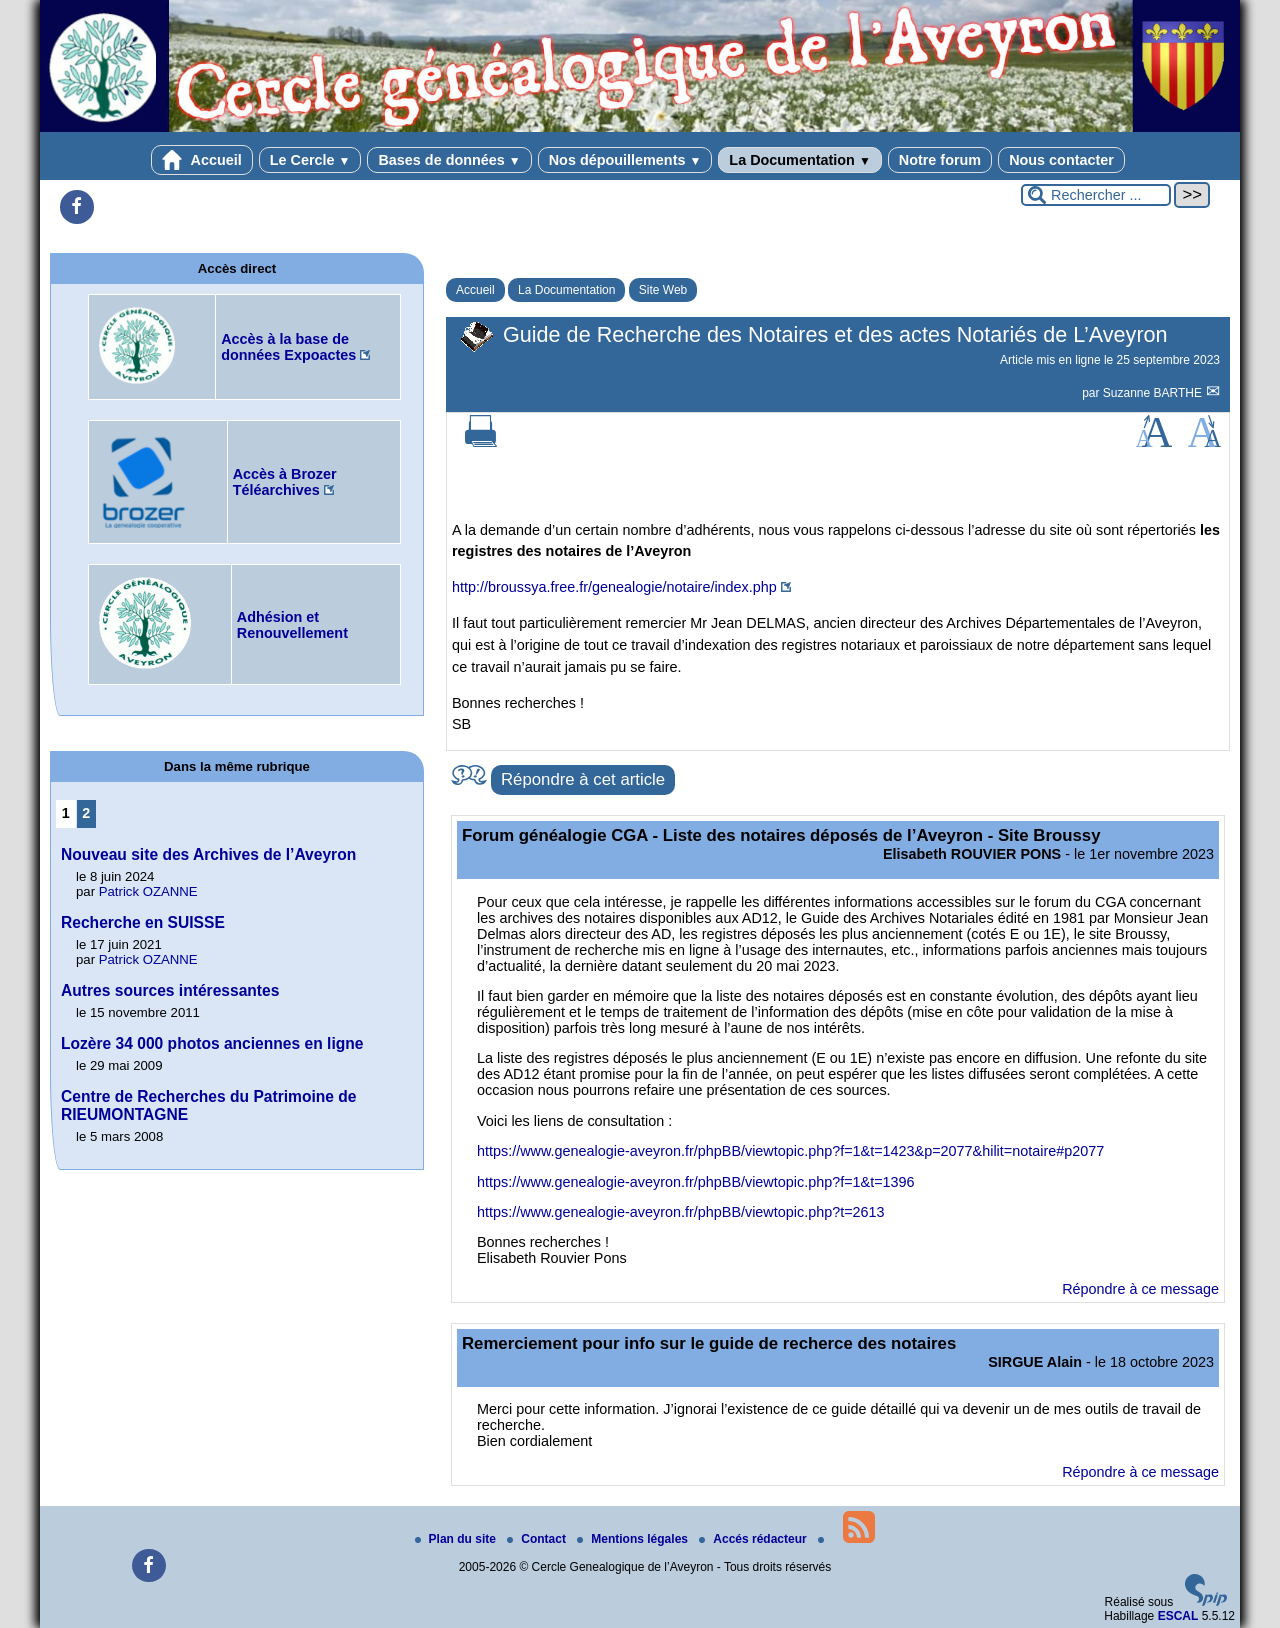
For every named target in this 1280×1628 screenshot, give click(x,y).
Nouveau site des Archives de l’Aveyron (208, 854)
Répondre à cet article (583, 779)
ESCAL (1178, 1616)
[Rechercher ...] (1096, 195)
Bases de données (449, 160)
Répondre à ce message (1140, 1289)
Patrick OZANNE (148, 891)
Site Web (663, 290)
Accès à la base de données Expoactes (288, 347)
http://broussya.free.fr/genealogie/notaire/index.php (614, 587)
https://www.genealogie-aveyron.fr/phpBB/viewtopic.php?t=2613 (681, 1212)
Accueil (202, 160)
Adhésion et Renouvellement (292, 625)
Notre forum (940, 160)
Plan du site (457, 1539)
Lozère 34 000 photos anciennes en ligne (212, 1043)
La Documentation (799, 160)
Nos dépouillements (625, 160)
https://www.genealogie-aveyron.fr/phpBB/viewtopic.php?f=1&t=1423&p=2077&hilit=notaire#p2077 (790, 1151)
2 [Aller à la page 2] (86, 813)
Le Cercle (310, 160)
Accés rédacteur (754, 1539)
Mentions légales (634, 1539)
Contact (538, 1539)
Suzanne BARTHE (1154, 393)
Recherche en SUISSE (143, 922)
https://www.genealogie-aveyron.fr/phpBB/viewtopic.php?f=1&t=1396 (696, 1182)
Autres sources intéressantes (170, 990)
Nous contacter (1061, 160)
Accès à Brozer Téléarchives (285, 482)
